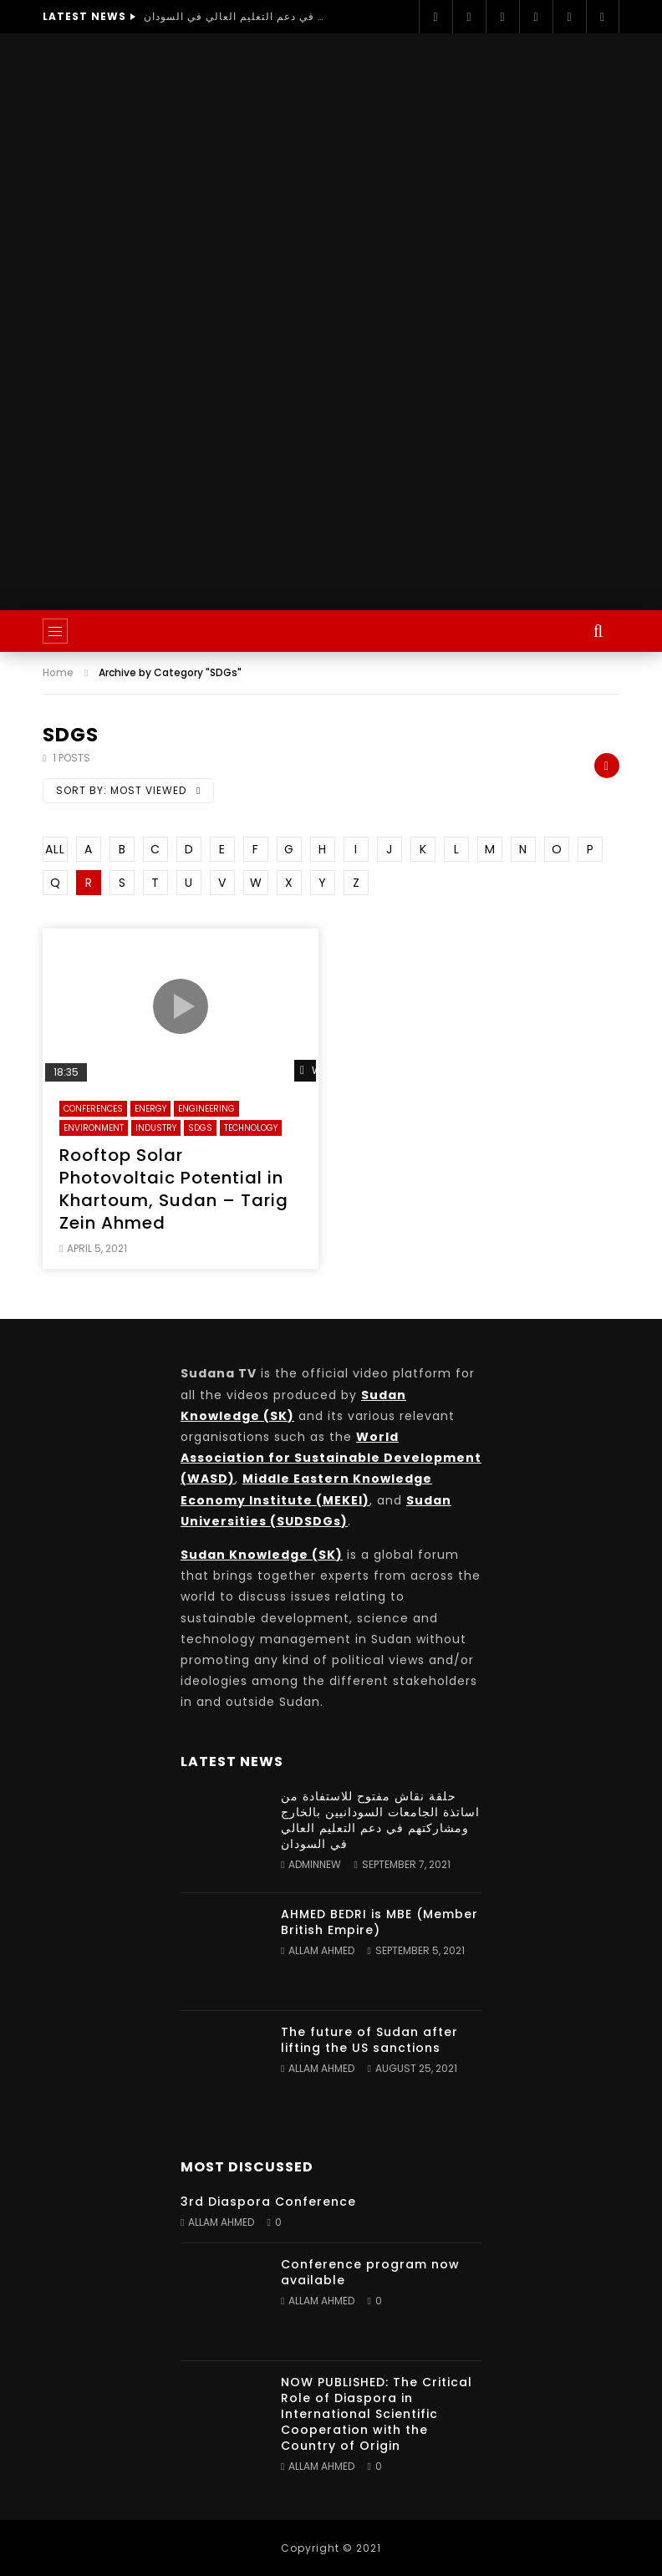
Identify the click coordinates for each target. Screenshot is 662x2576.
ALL (55, 849)
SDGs (200, 1128)
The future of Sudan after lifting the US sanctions (369, 2040)
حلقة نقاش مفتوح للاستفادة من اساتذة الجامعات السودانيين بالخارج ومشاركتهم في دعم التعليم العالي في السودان (236, 16)
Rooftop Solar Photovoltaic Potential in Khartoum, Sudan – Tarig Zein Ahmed (173, 1189)
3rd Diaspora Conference (268, 2201)
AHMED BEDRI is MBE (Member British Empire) (379, 1922)
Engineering (206, 1108)
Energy (150, 1108)
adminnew (314, 1864)
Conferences (93, 1108)
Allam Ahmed (321, 1950)
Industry (155, 1128)
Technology (251, 1128)
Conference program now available (370, 2272)
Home (58, 672)
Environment (94, 1128)
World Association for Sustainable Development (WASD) (331, 1457)
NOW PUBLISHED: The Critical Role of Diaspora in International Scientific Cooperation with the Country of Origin (376, 2414)
